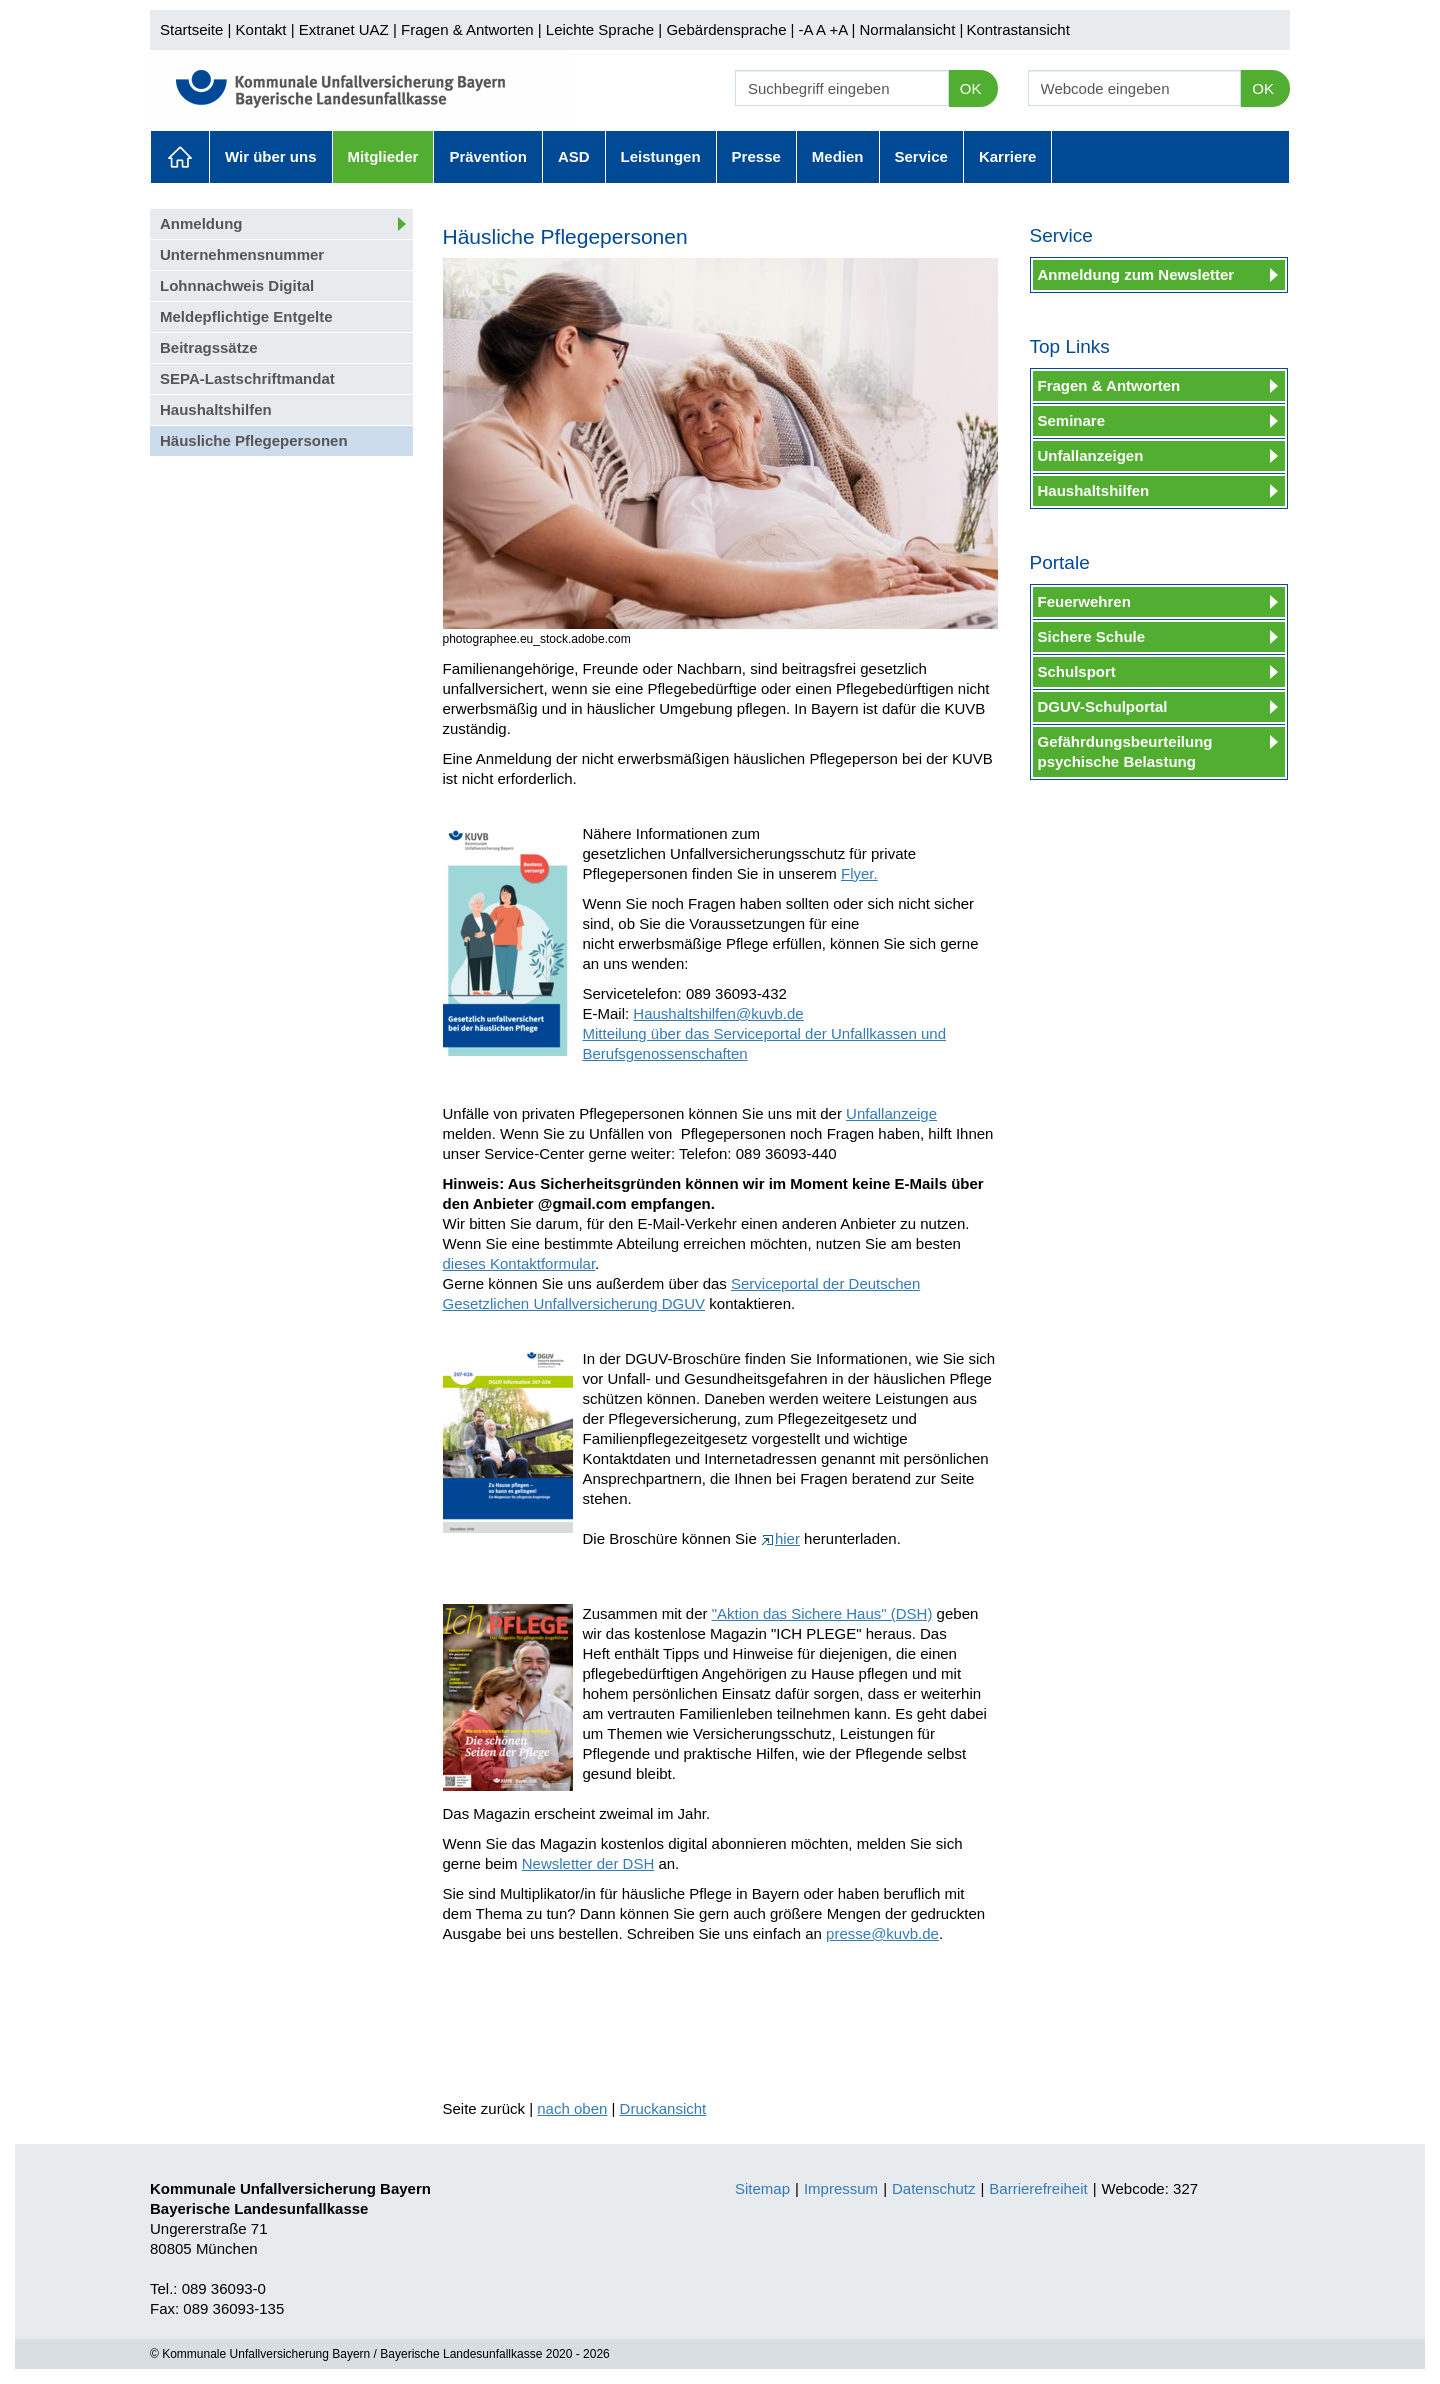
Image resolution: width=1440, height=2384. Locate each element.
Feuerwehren (1084, 601)
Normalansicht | (911, 29)
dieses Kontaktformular (519, 1263)
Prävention (488, 156)
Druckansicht (663, 2108)
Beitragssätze (209, 347)
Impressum (841, 2188)
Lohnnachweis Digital (237, 285)
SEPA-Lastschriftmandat (247, 378)
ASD (574, 156)
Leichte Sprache (600, 29)
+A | (840, 29)
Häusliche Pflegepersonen (254, 440)
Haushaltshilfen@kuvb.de (718, 1013)
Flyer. (859, 873)
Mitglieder (383, 156)
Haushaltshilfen (216, 409)
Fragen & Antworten (467, 29)
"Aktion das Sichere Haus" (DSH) (822, 1613)
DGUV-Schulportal (1103, 706)
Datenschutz (933, 2188)
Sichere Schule (1092, 636)
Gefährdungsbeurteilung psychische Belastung (1125, 751)
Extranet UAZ (344, 29)
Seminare (1072, 420)
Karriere (1008, 156)
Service (921, 156)
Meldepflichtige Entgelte (246, 316)
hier (780, 1538)
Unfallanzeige (891, 1113)
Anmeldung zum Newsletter (1136, 274)
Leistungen (661, 156)
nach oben (572, 2108)
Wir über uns (271, 156)
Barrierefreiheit (1038, 2188)
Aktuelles (180, 157)
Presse (756, 156)
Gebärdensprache (726, 29)
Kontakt (261, 29)
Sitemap (762, 2188)
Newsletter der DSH (588, 1863)
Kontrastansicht (1017, 29)
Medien (838, 156)
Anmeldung (201, 223)
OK (971, 88)
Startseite (191, 29)
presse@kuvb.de (882, 1933)
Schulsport (1077, 671)
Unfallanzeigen (1091, 455)
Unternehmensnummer (242, 254)
